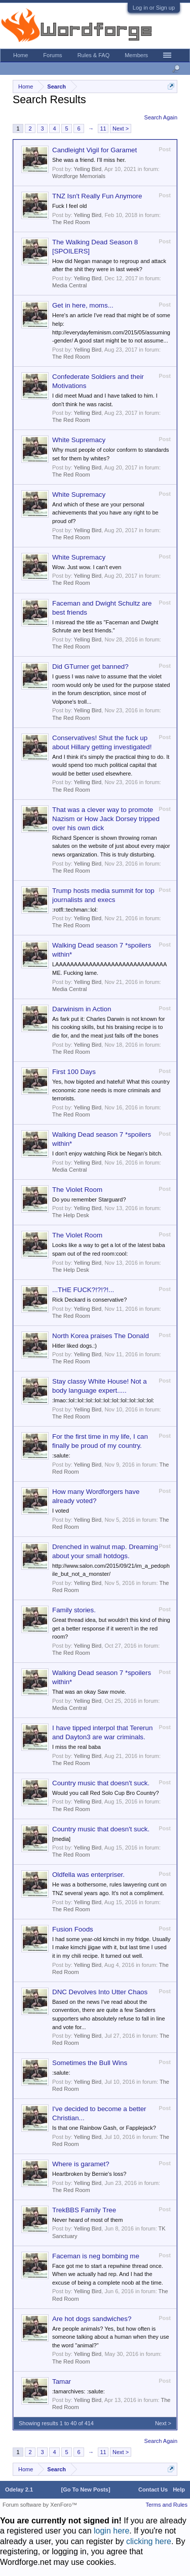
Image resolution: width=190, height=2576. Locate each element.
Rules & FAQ (94, 55)
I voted (60, 1511)
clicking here (148, 2541)
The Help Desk (70, 1215)
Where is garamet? (80, 2164)
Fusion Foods (72, 1929)
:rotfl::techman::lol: (75, 910)
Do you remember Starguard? (89, 1199)
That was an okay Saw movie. (89, 1692)
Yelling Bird (88, 169)
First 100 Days (74, 1072)
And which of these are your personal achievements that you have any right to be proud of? (105, 512)
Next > (120, 128)
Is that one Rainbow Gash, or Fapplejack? (104, 2128)
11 (103, 128)
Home (20, 55)
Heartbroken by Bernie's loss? (89, 2174)
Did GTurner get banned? (90, 666)
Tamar (61, 2381)
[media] (61, 1839)
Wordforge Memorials (78, 176)
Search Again (160, 117)
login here (111, 2530)
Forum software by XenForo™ (40, 2505)
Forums (52, 55)
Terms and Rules (166, 2505)
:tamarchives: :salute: (78, 2391)
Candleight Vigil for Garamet (94, 150)
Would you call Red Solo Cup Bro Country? (105, 1793)
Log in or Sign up (154, 8)
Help (179, 2489)
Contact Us (153, 2489)
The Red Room (71, 222)
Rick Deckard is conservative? (89, 1300)
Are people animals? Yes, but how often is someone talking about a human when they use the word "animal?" (110, 2337)
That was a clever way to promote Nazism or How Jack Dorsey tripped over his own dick (106, 819)
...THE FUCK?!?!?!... (83, 1290)
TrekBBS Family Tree (84, 2210)
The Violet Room (77, 1189)
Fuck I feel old (69, 206)
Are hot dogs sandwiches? (91, 2319)
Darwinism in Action (81, 1009)
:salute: (61, 1455)
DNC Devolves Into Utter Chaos (99, 1992)
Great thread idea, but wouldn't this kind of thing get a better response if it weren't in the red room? (111, 1628)
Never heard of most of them (87, 2220)
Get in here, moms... (82, 305)
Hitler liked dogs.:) (74, 1346)
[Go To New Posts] (85, 2489)
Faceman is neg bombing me (95, 2256)
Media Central (69, 285)
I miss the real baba (76, 1747)
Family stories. (74, 1610)
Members (136, 55)
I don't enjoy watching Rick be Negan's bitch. (107, 1153)
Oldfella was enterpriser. (88, 1874)
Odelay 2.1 (19, 2489)
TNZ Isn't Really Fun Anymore (97, 196)
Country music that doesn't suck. (100, 1783)
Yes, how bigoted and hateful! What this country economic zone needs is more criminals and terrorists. (111, 1090)
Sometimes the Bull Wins (89, 2063)
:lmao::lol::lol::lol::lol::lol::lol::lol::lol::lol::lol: (103, 1400)
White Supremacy (78, 440)
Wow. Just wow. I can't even (86, 567)
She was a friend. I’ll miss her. (89, 160)
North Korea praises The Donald (100, 1336)
